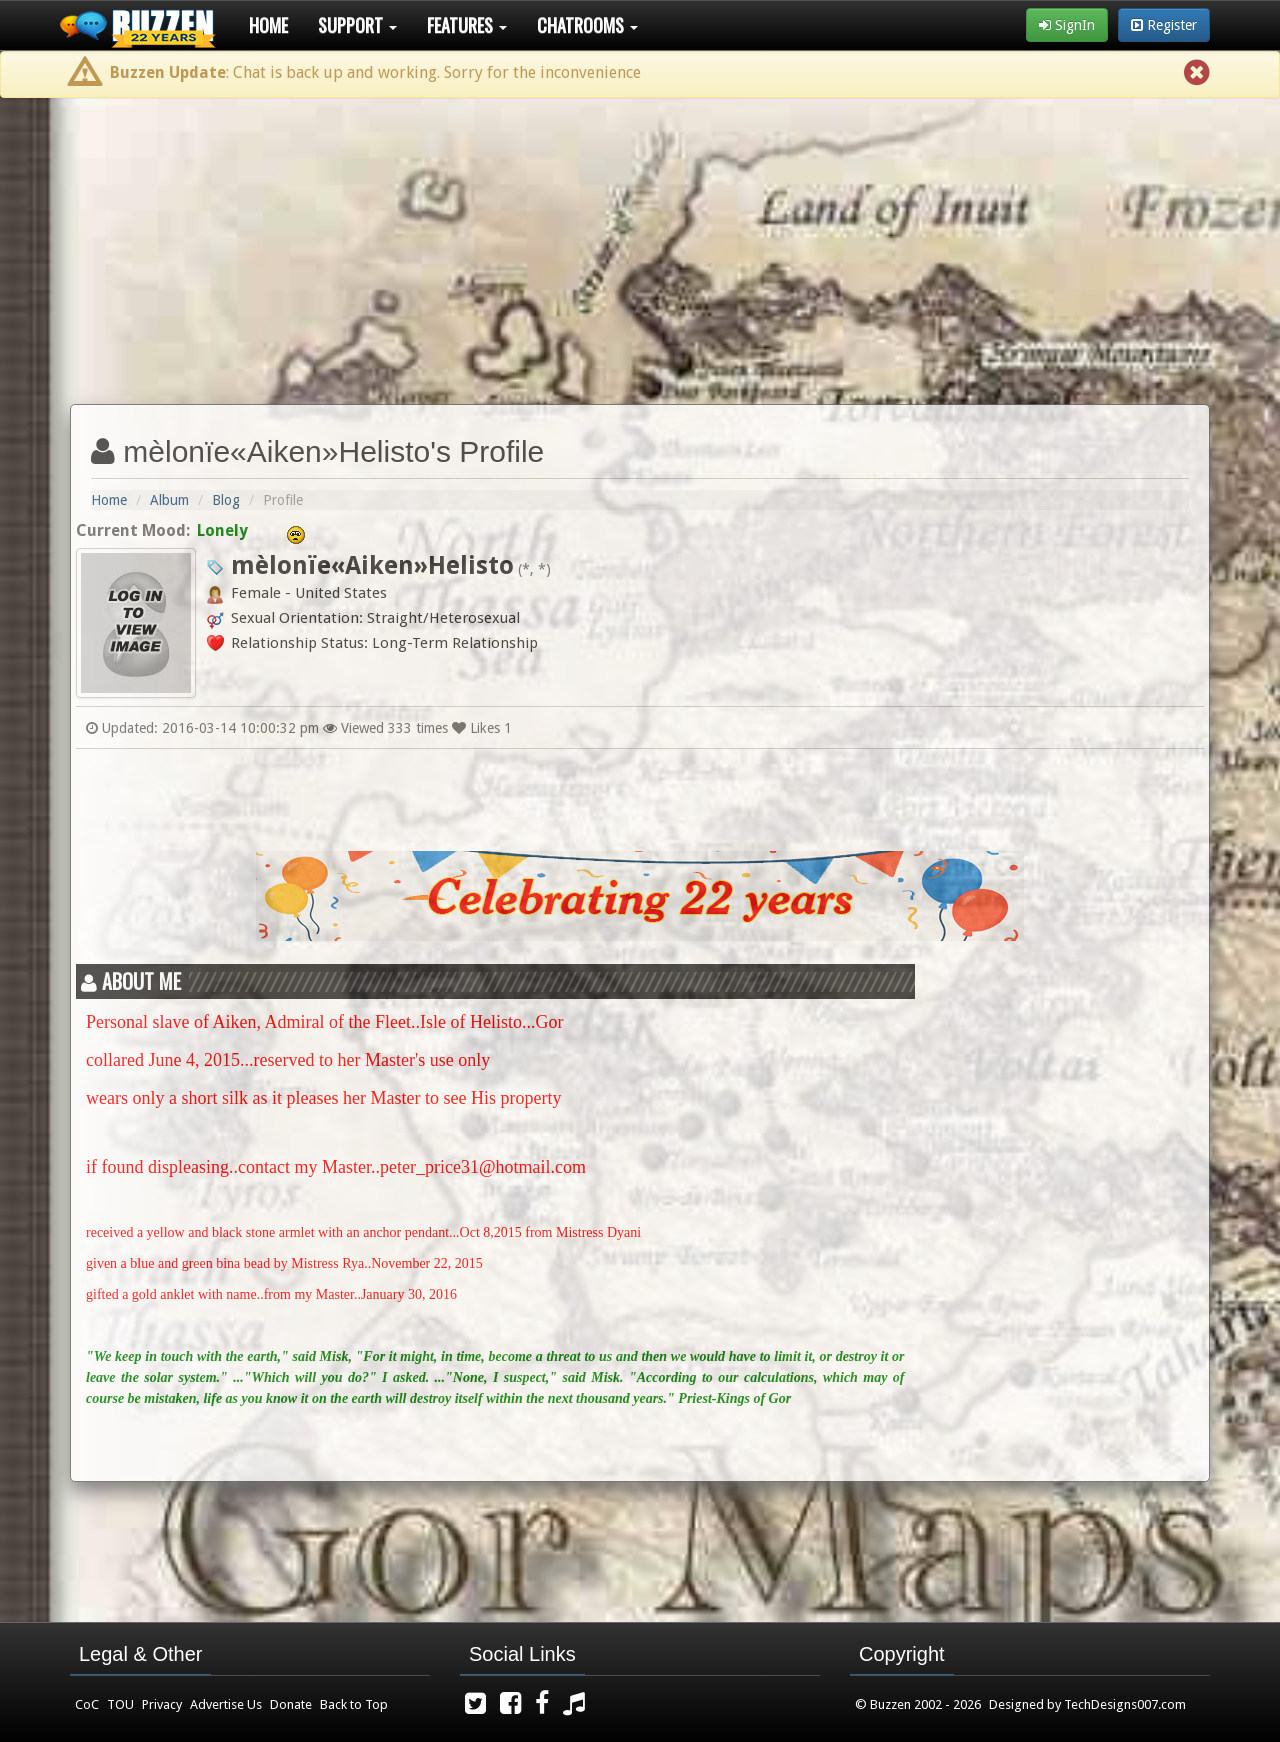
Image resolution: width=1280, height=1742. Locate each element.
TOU (120, 1704)
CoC (87, 1704)
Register (1164, 25)
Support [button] (357, 25)
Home (268, 25)
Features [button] (467, 25)
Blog (226, 500)
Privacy (162, 1704)
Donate (291, 1704)
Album (169, 500)
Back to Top (354, 1704)
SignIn (1067, 25)
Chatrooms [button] (587, 25)
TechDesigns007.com (1125, 1704)
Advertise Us (226, 1704)
